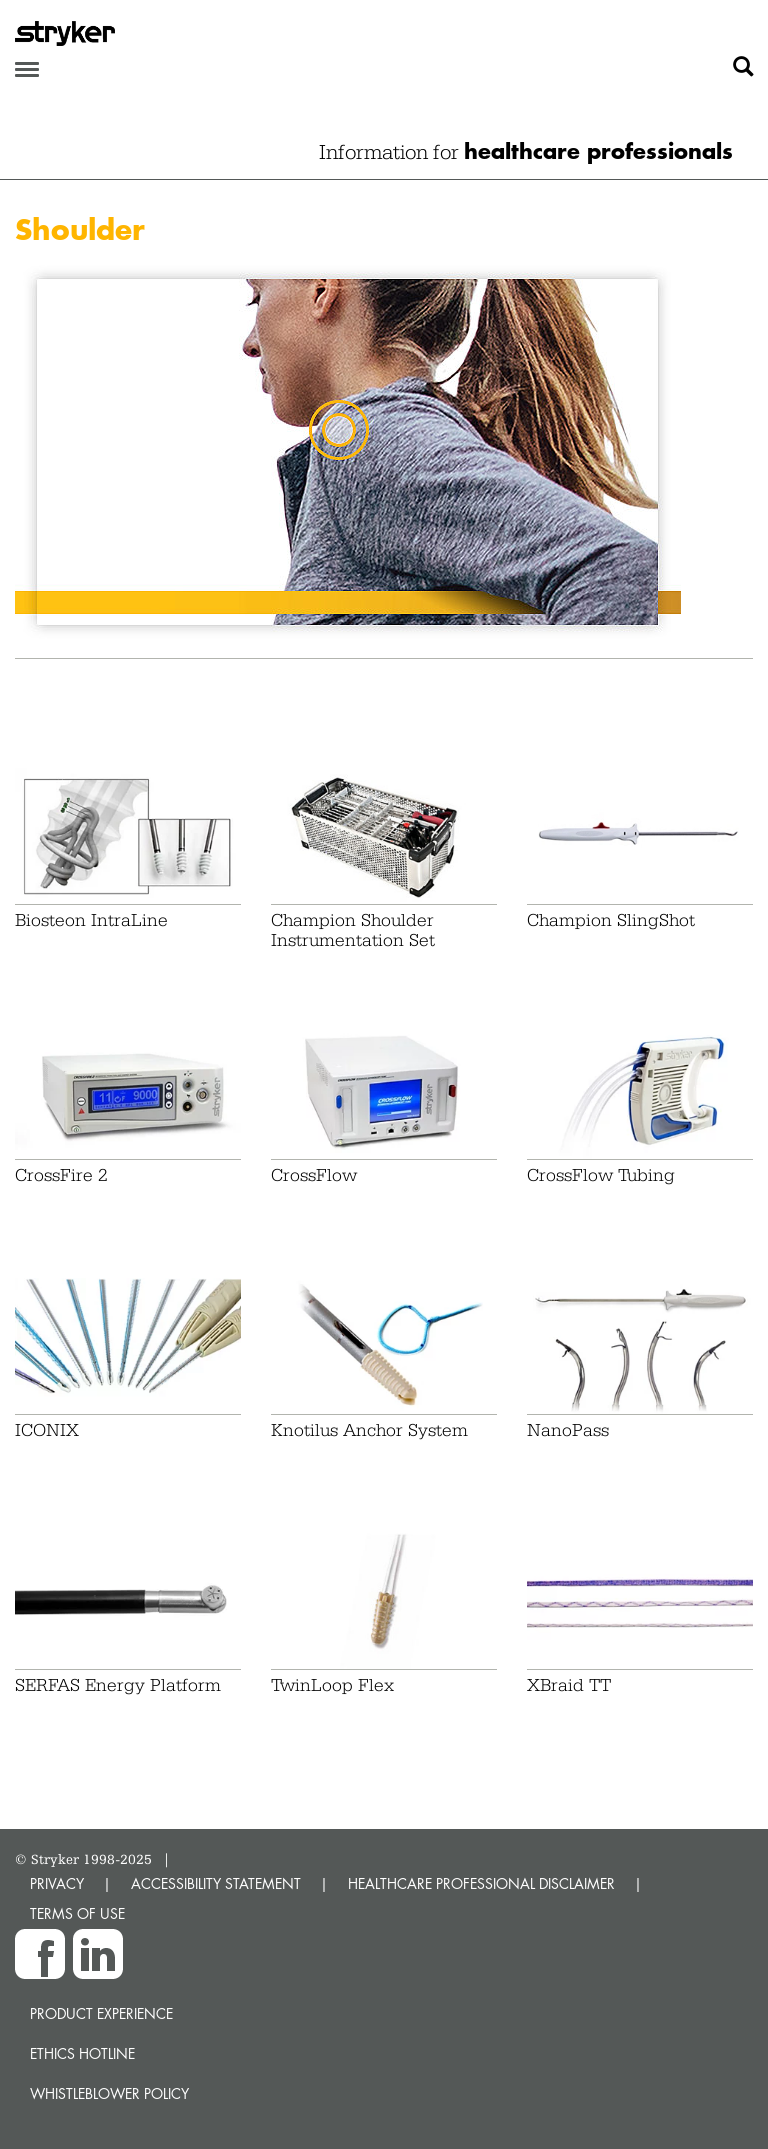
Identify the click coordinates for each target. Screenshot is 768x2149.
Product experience (101, 2013)
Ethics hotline (82, 2053)
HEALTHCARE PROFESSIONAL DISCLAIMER (481, 1883)
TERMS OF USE (77, 1913)
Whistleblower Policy (109, 2093)
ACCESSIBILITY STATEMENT (216, 1883)
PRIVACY (57, 1883)
